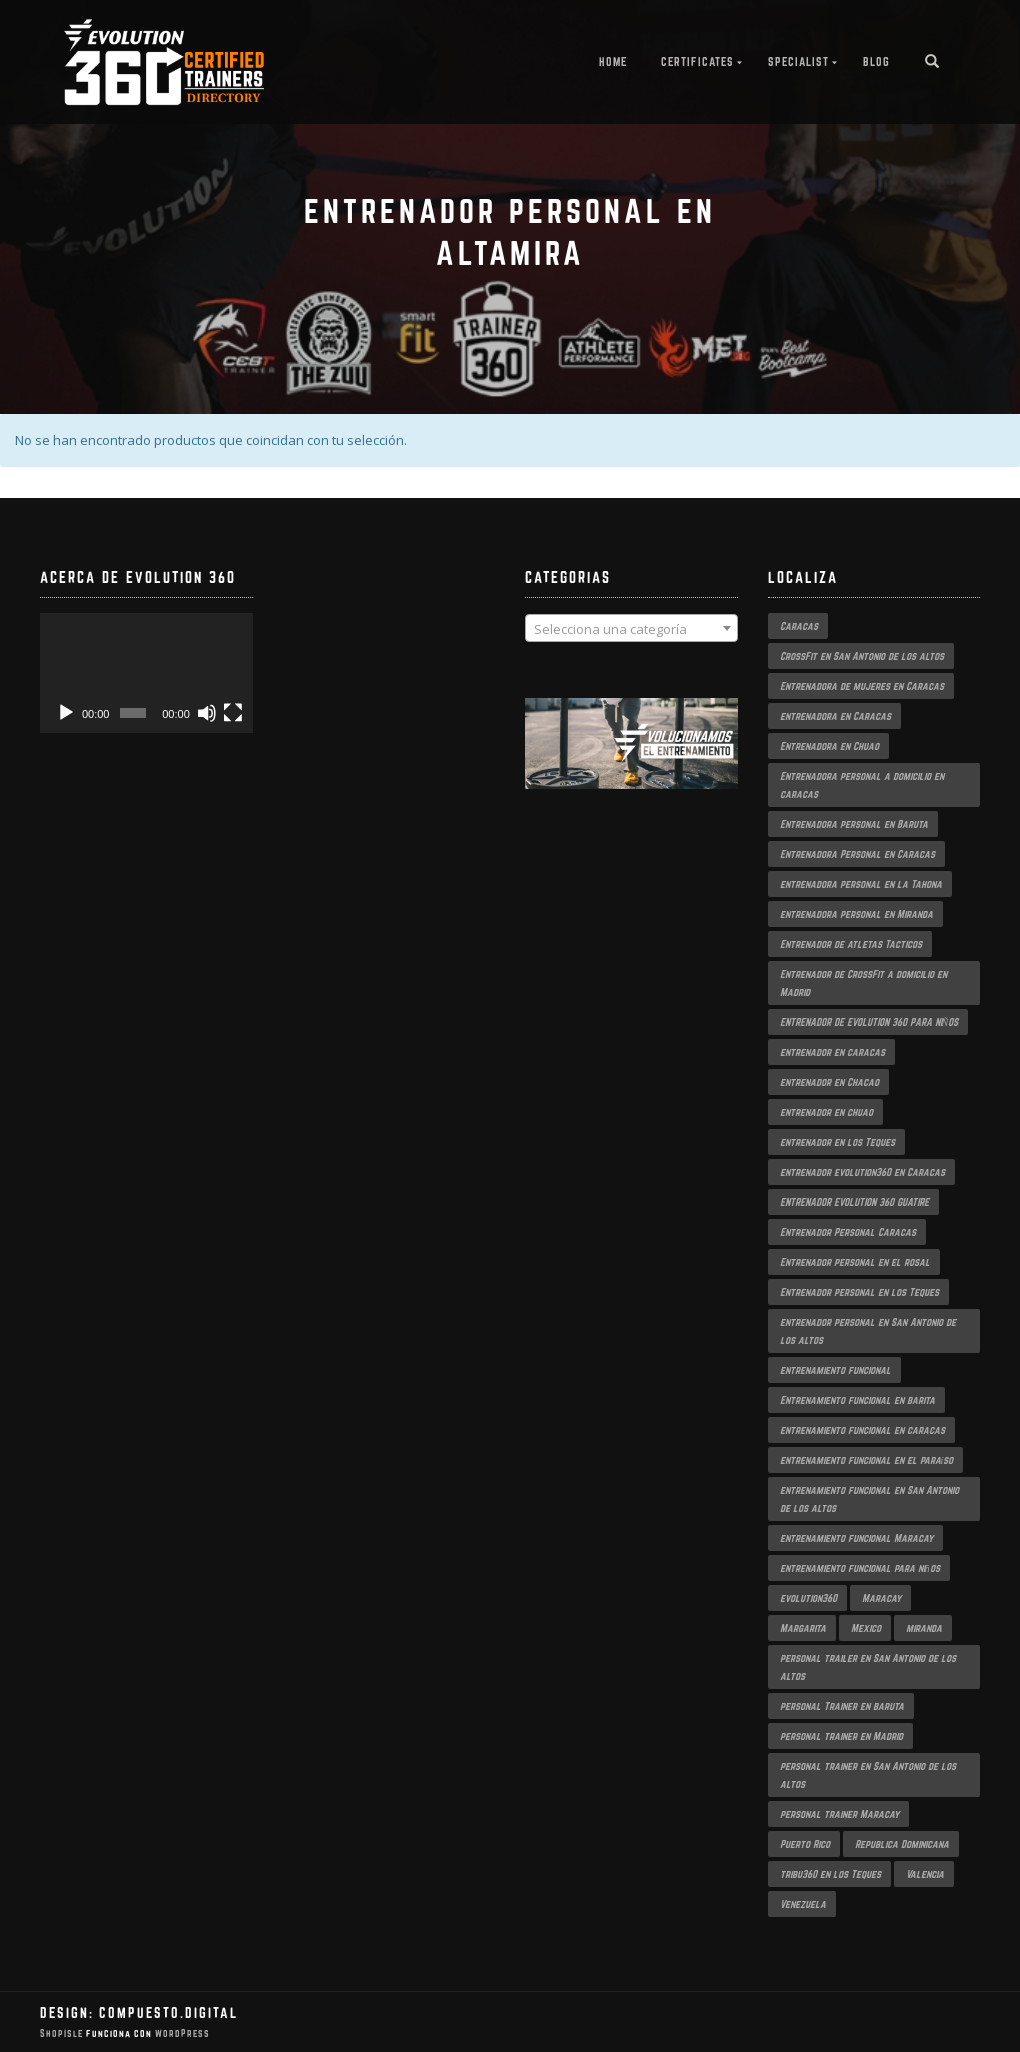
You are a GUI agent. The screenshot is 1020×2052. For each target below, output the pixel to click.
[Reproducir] (66, 713)
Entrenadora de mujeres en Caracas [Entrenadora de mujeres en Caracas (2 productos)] (862, 686)
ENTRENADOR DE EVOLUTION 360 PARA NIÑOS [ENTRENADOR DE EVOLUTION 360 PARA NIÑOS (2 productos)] (869, 1022)
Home (613, 61)
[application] (146, 673)
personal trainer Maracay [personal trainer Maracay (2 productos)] (839, 1814)
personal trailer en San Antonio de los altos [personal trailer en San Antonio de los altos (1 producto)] (868, 1667)
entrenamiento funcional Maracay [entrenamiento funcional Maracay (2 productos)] (856, 1538)
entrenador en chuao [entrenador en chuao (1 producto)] (826, 1112)
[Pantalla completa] (233, 713)
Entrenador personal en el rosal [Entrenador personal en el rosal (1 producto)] (855, 1262)
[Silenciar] (207, 713)
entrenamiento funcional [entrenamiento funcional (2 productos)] (835, 1370)
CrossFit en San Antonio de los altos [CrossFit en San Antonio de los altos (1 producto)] (862, 656)
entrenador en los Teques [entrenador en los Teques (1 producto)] (837, 1142)
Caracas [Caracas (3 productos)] (799, 626)
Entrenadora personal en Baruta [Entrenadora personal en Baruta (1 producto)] (854, 824)
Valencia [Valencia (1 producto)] (925, 1874)
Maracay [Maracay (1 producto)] (881, 1598)
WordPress (181, 2033)
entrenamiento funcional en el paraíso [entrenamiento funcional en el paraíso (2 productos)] (867, 1460)
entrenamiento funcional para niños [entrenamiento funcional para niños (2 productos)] (860, 1568)
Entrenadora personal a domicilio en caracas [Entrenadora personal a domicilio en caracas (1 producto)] (862, 785)
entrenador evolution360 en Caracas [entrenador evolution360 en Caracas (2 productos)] (862, 1172)
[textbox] (631, 629)
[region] (631, 763)
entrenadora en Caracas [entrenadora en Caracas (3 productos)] (835, 716)
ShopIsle (63, 2033)
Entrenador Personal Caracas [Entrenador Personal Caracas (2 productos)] (848, 1232)
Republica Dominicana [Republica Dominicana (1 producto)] (902, 1844)
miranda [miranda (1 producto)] (924, 1628)
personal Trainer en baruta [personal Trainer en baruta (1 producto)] (842, 1706)
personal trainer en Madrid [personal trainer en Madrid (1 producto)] (841, 1736)
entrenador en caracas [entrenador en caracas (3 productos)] (832, 1052)
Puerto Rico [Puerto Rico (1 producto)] (805, 1844)
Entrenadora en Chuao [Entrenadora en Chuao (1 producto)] (829, 746)
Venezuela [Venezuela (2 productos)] (803, 1904)
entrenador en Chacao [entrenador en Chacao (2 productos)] (829, 1082)
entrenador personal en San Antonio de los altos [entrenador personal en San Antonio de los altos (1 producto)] (868, 1331)
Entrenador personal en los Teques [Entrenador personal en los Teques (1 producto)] (859, 1292)
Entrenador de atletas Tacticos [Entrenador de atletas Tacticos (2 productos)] (851, 944)
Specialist (798, 61)
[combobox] (631, 628)
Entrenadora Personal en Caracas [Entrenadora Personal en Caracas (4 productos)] (857, 854)
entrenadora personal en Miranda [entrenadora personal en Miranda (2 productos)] (856, 914)
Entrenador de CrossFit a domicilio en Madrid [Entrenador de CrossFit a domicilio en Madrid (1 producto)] (863, 983)
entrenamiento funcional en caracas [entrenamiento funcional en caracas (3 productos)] (862, 1430)
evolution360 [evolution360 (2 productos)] (808, 1598)
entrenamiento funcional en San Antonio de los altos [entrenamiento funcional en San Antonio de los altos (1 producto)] (869, 1499)
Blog (876, 61)
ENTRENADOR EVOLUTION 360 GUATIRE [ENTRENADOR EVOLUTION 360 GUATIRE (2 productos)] (854, 1202)
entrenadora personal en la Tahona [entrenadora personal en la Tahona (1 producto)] (861, 884)
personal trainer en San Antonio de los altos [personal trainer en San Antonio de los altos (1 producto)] (868, 1775)
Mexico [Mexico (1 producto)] (866, 1628)
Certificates (697, 61)
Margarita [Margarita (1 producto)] (803, 1628)
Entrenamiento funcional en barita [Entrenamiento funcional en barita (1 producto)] (857, 1400)
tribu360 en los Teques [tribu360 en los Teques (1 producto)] (830, 1874)
